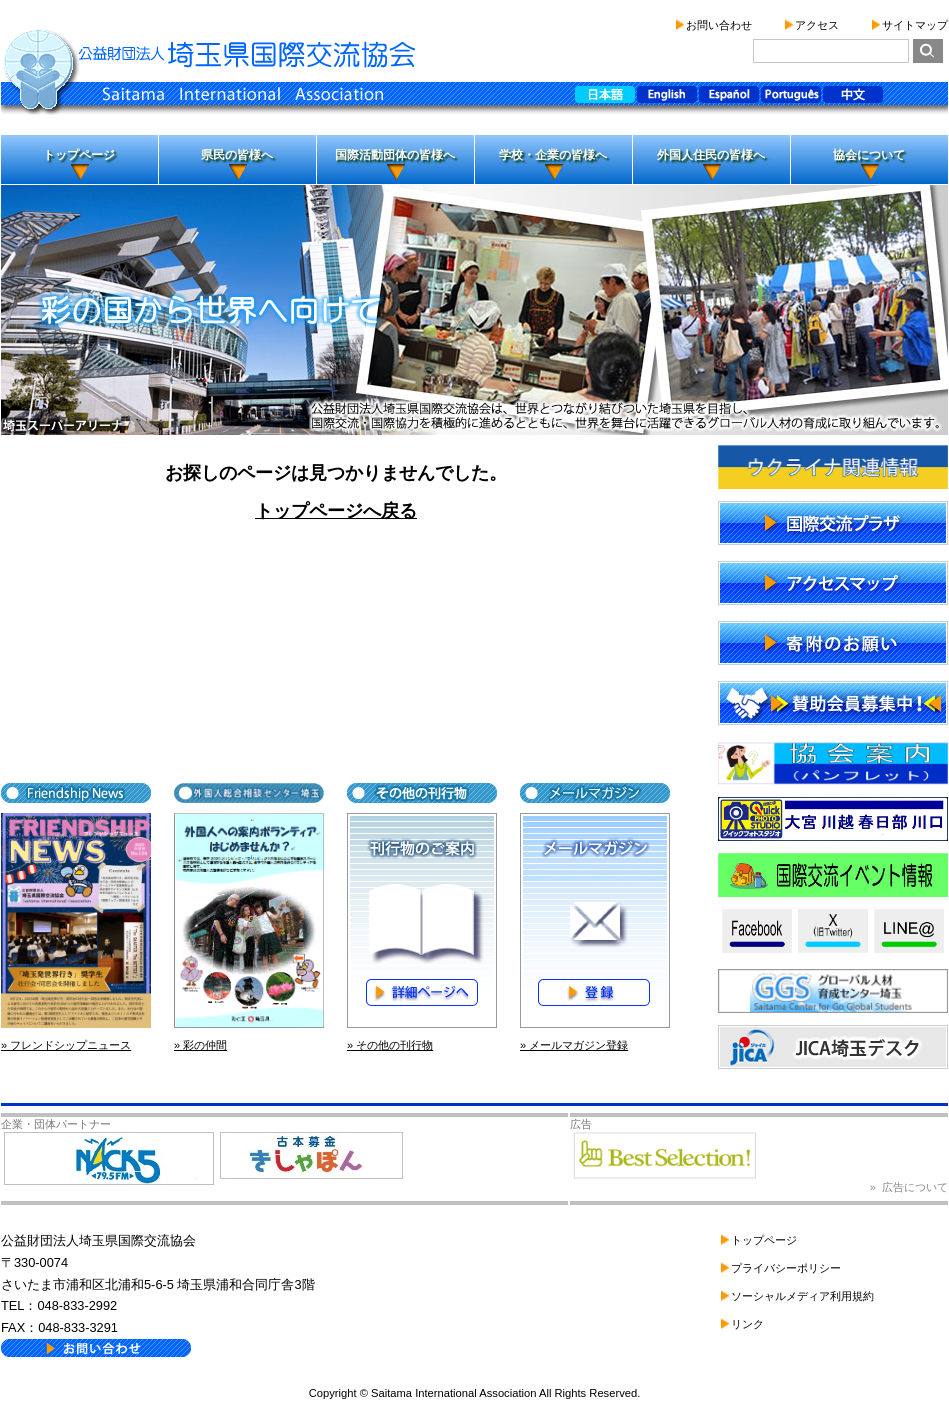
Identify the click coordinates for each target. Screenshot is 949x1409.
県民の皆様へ (237, 155)
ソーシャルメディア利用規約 (802, 1296)
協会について (869, 155)
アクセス (817, 25)
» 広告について (909, 1187)
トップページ (79, 155)
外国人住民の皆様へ (711, 155)
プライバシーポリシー (786, 1268)
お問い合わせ (719, 25)
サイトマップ (915, 25)
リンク (747, 1324)
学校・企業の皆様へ (553, 155)
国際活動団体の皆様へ (395, 155)
